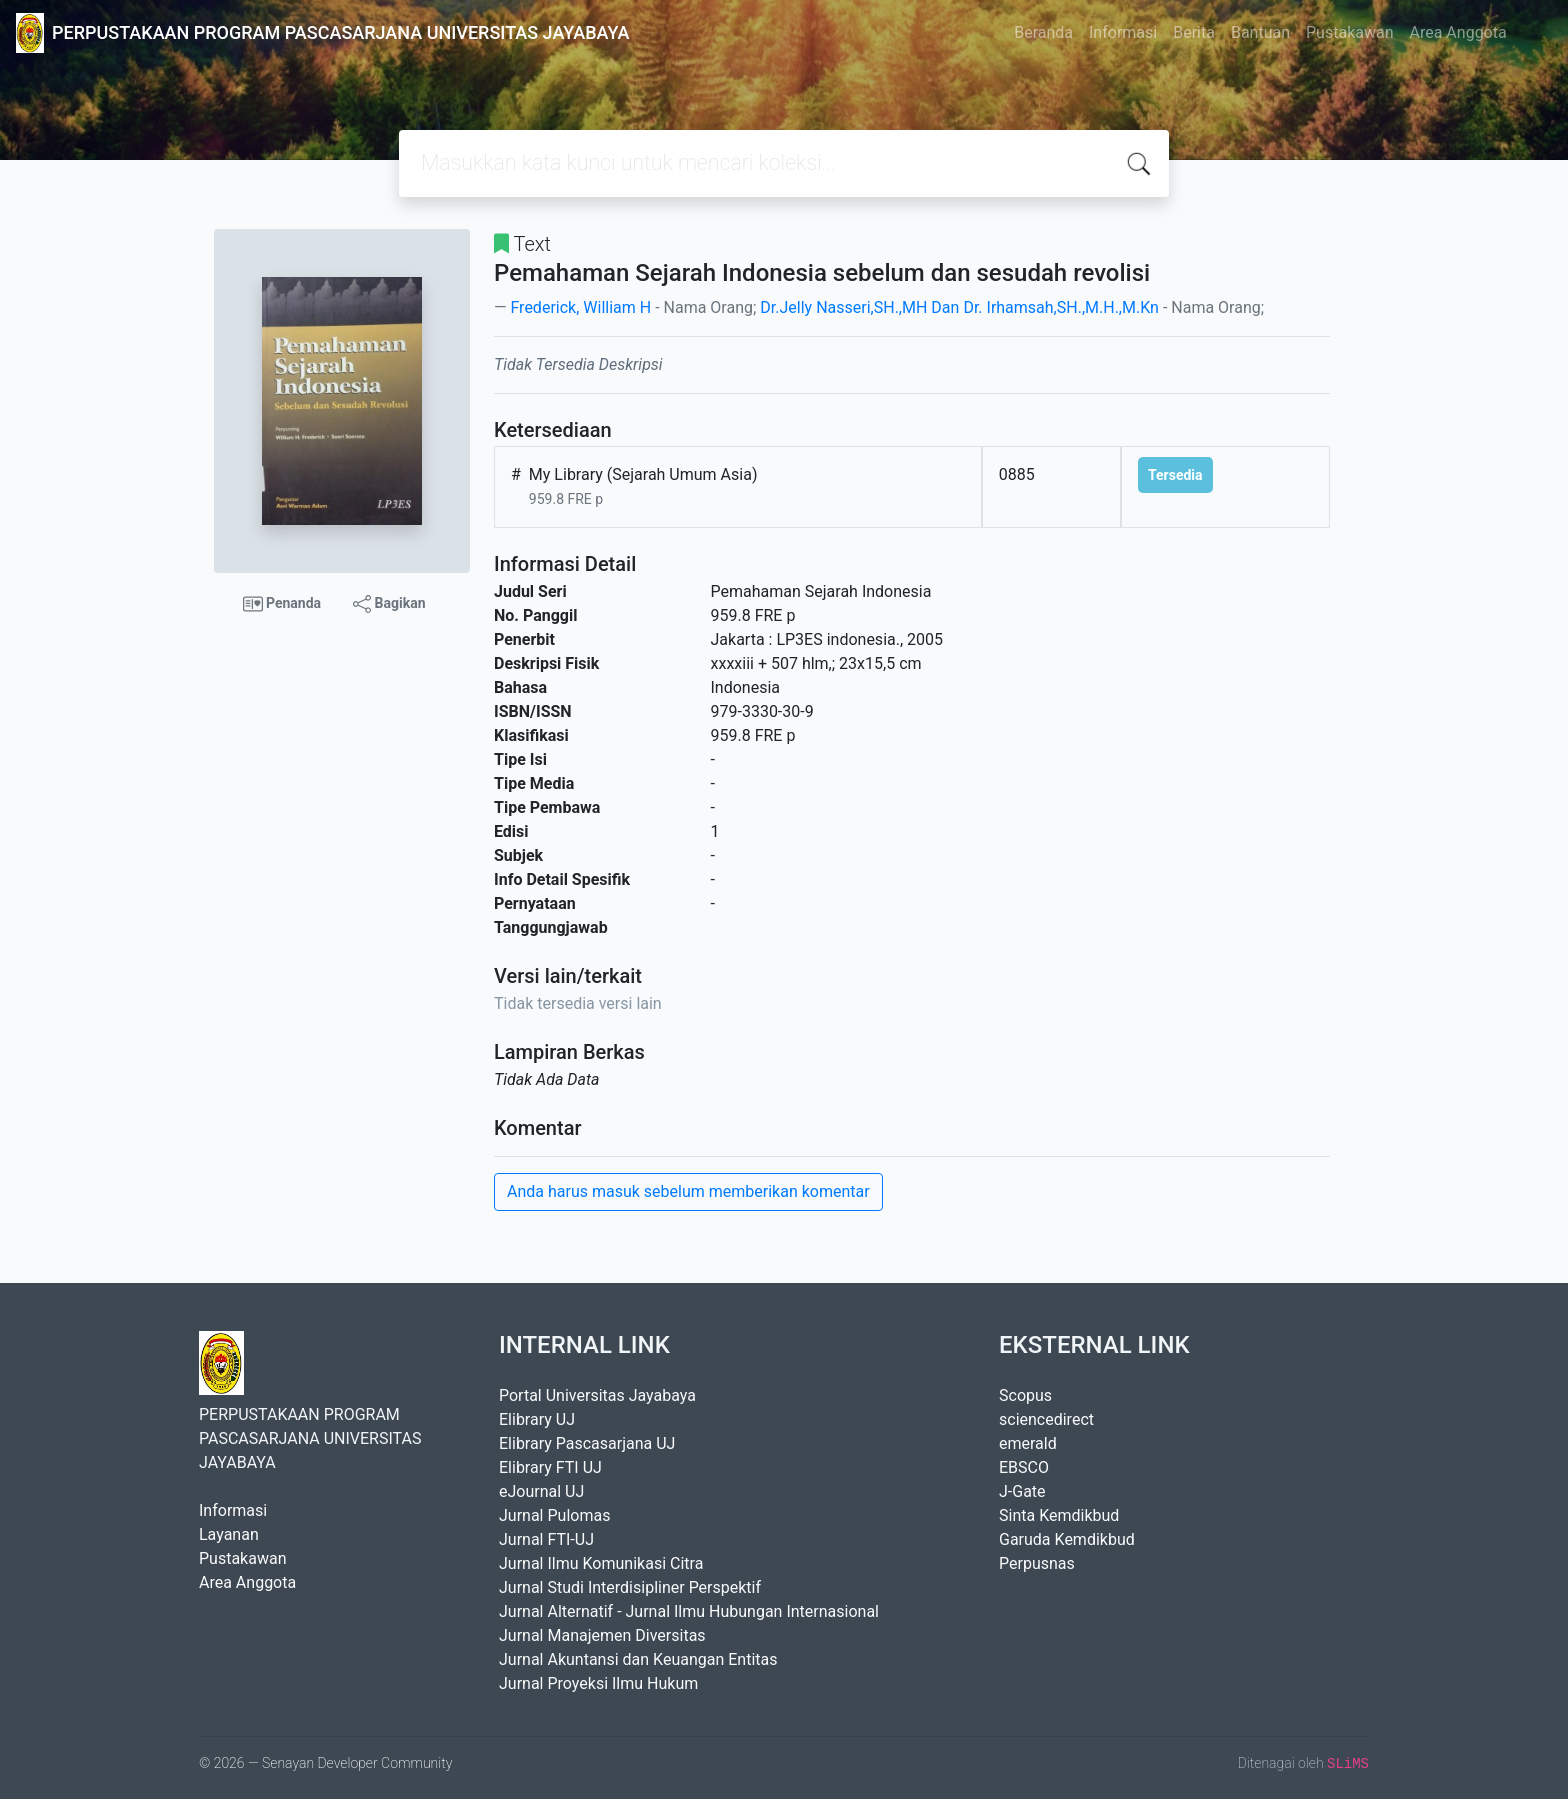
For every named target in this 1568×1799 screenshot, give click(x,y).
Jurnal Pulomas (554, 1515)
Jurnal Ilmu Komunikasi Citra (601, 1563)
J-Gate (1022, 1491)
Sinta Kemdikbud (1059, 1515)
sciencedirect (1046, 1419)
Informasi (1123, 32)
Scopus (1025, 1395)
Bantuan (1260, 32)
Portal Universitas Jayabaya (597, 1395)
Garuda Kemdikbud (1067, 1539)
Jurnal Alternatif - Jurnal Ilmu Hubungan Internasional (689, 1611)
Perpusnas (1037, 1563)
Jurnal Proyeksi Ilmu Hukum (598, 1683)
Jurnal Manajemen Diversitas (602, 1635)
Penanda (282, 604)
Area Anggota (1458, 32)
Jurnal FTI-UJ (546, 1539)
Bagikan (389, 604)
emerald (1028, 1443)
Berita (1194, 32)
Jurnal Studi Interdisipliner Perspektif (630, 1587)
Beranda (1043, 32)
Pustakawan (1349, 32)
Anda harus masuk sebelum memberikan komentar (688, 1191)
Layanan (229, 1534)
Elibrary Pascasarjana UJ (587, 1443)
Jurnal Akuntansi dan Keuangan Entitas (638, 1659)
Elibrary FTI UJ (550, 1467)
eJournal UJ (541, 1491)
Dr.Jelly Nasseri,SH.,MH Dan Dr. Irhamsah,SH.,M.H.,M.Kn (959, 307)
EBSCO (1024, 1467)
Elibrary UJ (537, 1419)
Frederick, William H (580, 307)
